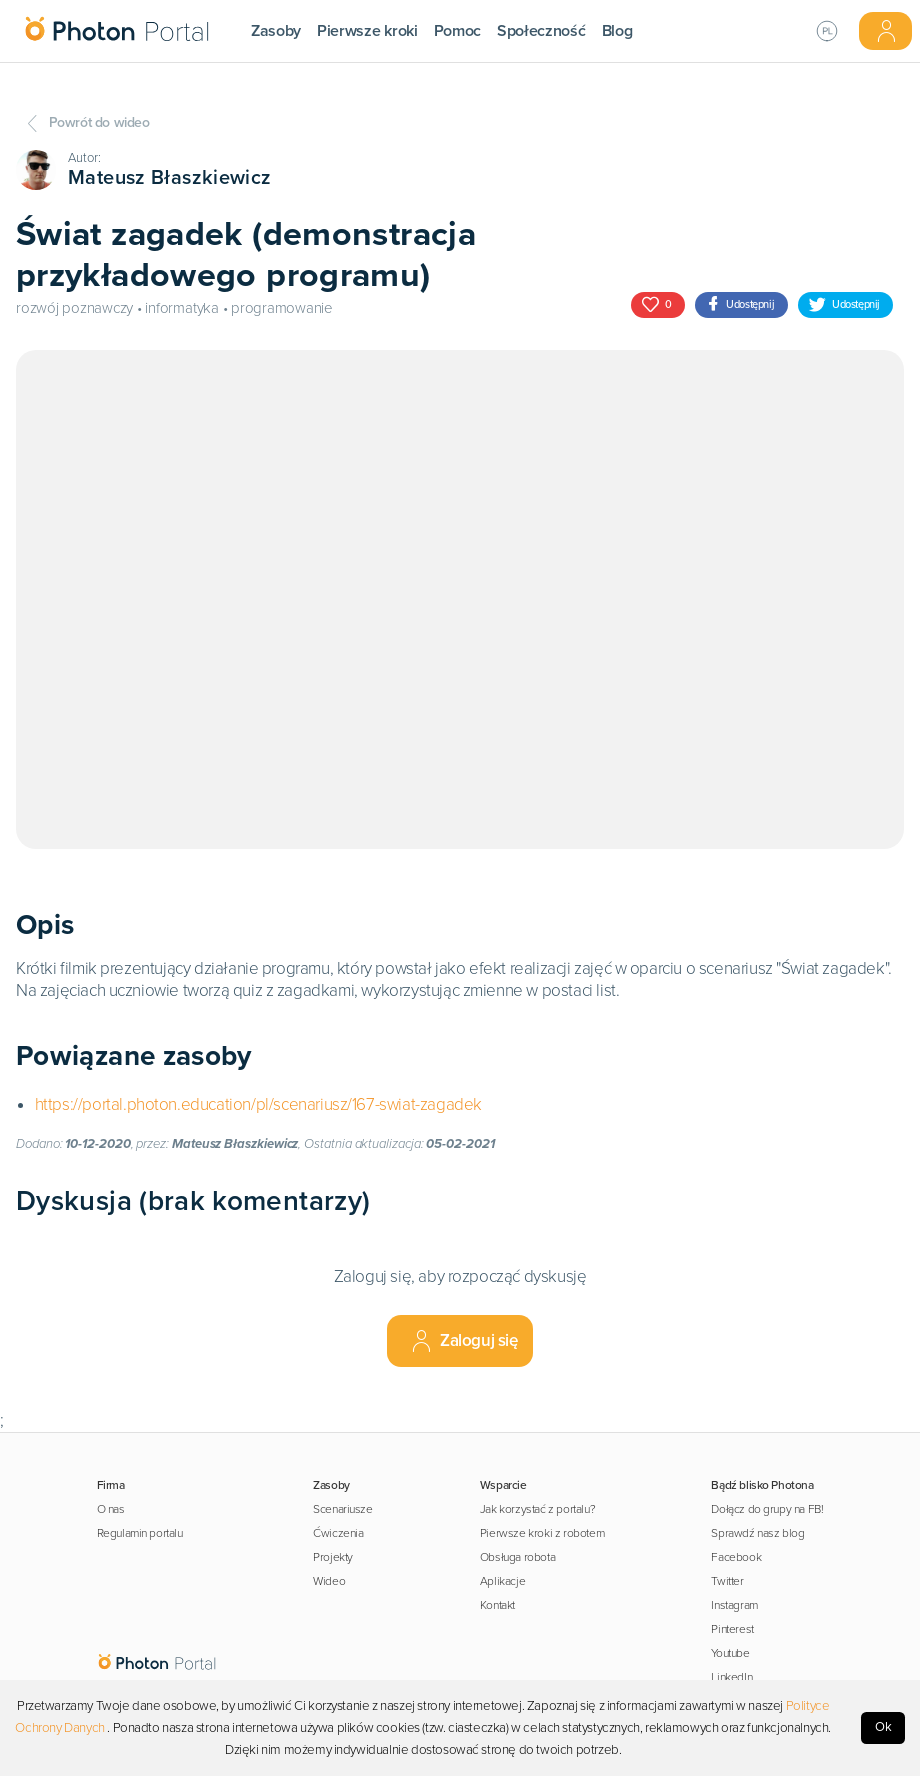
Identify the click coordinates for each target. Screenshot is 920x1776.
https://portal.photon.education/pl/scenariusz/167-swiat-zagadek (258, 1104)
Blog (617, 31)
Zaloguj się (463, 1341)
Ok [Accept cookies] (883, 1727)
